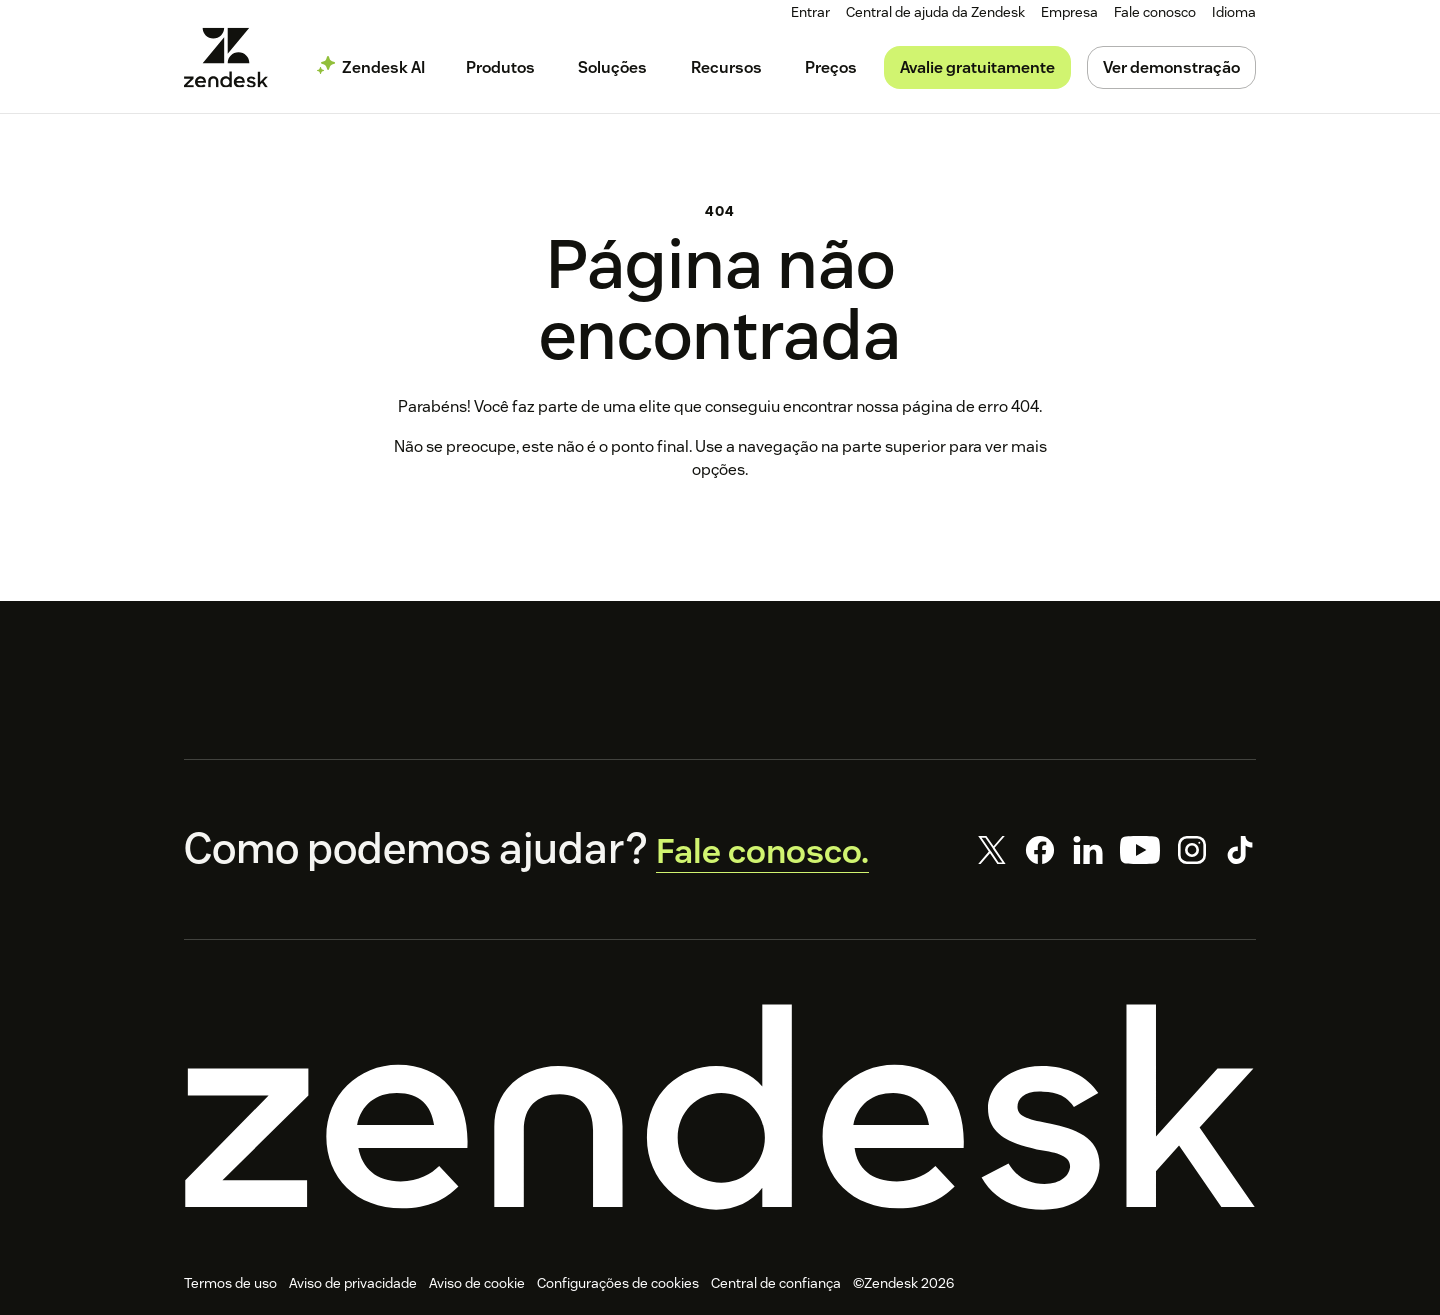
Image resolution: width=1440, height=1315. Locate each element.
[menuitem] (1071, 12)
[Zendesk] (720, 1091)
